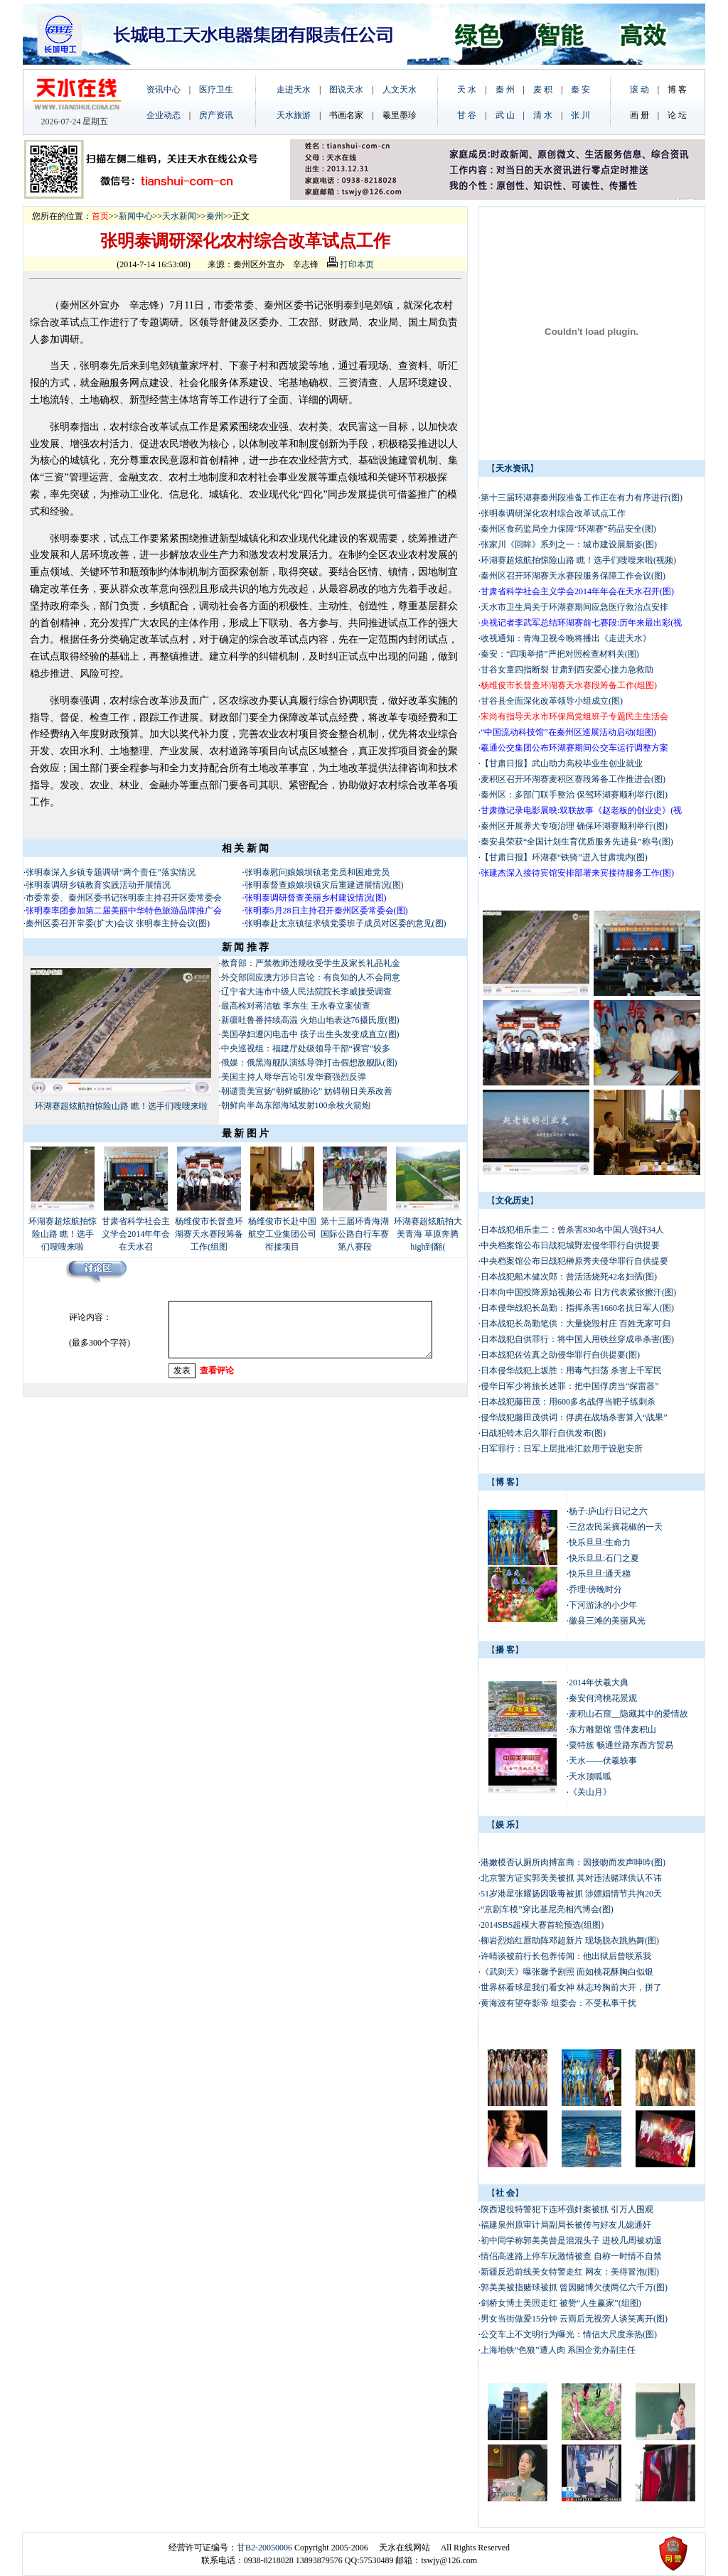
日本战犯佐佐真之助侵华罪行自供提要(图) (560, 1355)
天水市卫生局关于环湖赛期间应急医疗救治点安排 (574, 607)
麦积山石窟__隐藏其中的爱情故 (628, 1714)
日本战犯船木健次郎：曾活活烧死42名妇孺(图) (569, 1277)
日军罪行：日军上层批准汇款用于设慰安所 (562, 1449)
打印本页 (350, 264)
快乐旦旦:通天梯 (600, 1574)
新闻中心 (136, 216)
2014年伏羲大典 (598, 1682)
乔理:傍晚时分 (595, 1589)
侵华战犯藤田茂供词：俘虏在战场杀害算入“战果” (574, 1417)
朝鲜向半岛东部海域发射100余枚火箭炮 (295, 1105)
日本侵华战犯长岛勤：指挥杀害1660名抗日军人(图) (577, 1308)
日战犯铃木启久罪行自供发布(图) (543, 1433)
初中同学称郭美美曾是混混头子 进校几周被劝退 (571, 2240)
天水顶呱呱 (590, 1776)
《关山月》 (590, 1792)
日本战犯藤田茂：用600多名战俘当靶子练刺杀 (568, 1402)
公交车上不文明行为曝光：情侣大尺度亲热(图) (569, 2334)
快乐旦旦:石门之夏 (604, 1558)
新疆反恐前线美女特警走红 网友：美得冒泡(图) (570, 2272)
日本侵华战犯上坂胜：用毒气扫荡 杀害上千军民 (571, 1370)
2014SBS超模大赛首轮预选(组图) (542, 1925)
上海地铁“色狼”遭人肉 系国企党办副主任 (558, 2350)
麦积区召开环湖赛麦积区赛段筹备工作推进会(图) (573, 779)
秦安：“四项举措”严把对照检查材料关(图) (560, 654)
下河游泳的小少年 (603, 1605)
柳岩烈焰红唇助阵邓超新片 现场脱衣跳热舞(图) (570, 1941)
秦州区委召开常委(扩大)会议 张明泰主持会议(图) (118, 923)
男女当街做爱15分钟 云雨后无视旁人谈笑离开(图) (574, 2319)
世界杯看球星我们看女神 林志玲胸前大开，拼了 (571, 1987)
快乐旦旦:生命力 (600, 1542)
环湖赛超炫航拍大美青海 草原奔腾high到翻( (428, 1234)
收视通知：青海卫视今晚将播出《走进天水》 (566, 638)
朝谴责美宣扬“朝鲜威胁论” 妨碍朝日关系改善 (307, 1091)
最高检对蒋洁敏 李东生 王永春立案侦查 (295, 1006)
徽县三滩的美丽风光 (607, 1621)
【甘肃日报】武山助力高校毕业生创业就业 (563, 763)
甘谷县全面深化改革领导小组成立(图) (552, 701)
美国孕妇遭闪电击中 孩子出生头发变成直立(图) (310, 1034)
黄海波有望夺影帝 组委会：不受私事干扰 (558, 2003)
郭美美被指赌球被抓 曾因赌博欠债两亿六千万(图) (574, 2287)
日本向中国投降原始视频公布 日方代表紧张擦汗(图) (578, 1292)
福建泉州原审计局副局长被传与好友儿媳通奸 (566, 2225)
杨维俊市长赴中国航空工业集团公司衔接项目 (282, 1234)
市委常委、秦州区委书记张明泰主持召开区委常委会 (124, 898)
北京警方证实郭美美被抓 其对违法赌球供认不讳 (571, 1878)
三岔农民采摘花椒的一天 (616, 1527)
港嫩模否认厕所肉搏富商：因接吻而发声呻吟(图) (573, 1862)
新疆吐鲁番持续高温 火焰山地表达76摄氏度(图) (310, 1020)
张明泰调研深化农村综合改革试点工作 (553, 513)
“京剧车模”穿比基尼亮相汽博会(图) (547, 1909)
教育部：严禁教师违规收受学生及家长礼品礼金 (310, 963)
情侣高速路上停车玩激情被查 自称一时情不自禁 (571, 2256)
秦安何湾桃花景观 (603, 1698)
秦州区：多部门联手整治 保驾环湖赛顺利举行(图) (574, 795)
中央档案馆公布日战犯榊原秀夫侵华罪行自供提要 (574, 1261)
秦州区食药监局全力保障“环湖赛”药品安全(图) (568, 529)
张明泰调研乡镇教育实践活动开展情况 (98, 885)
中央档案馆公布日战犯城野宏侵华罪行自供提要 (570, 1245)
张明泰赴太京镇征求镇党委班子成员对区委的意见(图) (345, 923)
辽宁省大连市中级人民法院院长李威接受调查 (306, 992)
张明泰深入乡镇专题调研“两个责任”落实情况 (111, 872)
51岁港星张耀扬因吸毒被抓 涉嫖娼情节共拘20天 (571, 1894)
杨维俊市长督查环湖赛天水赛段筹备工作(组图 (209, 1234)
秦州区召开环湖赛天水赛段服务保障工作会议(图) (573, 576)
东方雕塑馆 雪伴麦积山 (612, 1729)
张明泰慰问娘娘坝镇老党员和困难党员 (317, 872)
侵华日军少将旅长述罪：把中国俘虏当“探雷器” (570, 1386)
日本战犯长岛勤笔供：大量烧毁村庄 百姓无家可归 (575, 1324)
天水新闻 (179, 216)
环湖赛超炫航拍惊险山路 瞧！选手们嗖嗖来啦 (121, 1106)
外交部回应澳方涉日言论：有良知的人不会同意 (310, 977)
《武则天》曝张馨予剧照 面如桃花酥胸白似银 (567, 1972)
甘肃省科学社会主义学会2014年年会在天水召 (136, 1234)
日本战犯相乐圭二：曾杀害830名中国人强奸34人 (572, 1230)
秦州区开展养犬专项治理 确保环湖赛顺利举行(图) (574, 826)
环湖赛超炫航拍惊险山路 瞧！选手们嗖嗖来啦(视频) (578, 560)
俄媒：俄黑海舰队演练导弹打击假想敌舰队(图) (309, 1063)
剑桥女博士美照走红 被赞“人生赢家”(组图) (561, 2303)
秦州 (214, 216)
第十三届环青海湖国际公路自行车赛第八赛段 (355, 1234)
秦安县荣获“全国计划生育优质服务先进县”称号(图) (577, 842)
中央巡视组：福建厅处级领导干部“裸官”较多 (306, 1048)
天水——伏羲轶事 (603, 1761)
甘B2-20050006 (264, 2548)
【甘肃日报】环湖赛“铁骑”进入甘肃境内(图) (564, 857)
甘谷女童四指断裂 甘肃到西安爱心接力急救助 (568, 670)
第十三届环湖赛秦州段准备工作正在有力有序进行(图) (581, 498)
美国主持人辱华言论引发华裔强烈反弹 (293, 1077)
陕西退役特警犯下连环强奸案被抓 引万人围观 (567, 2209)
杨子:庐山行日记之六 (608, 1511)
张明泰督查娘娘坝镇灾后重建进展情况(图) (324, 885)
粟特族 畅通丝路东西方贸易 (621, 1745)
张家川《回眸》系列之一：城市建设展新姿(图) (569, 544)
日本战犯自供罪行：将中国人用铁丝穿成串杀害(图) (577, 1339)
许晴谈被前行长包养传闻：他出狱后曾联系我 (566, 1956)
